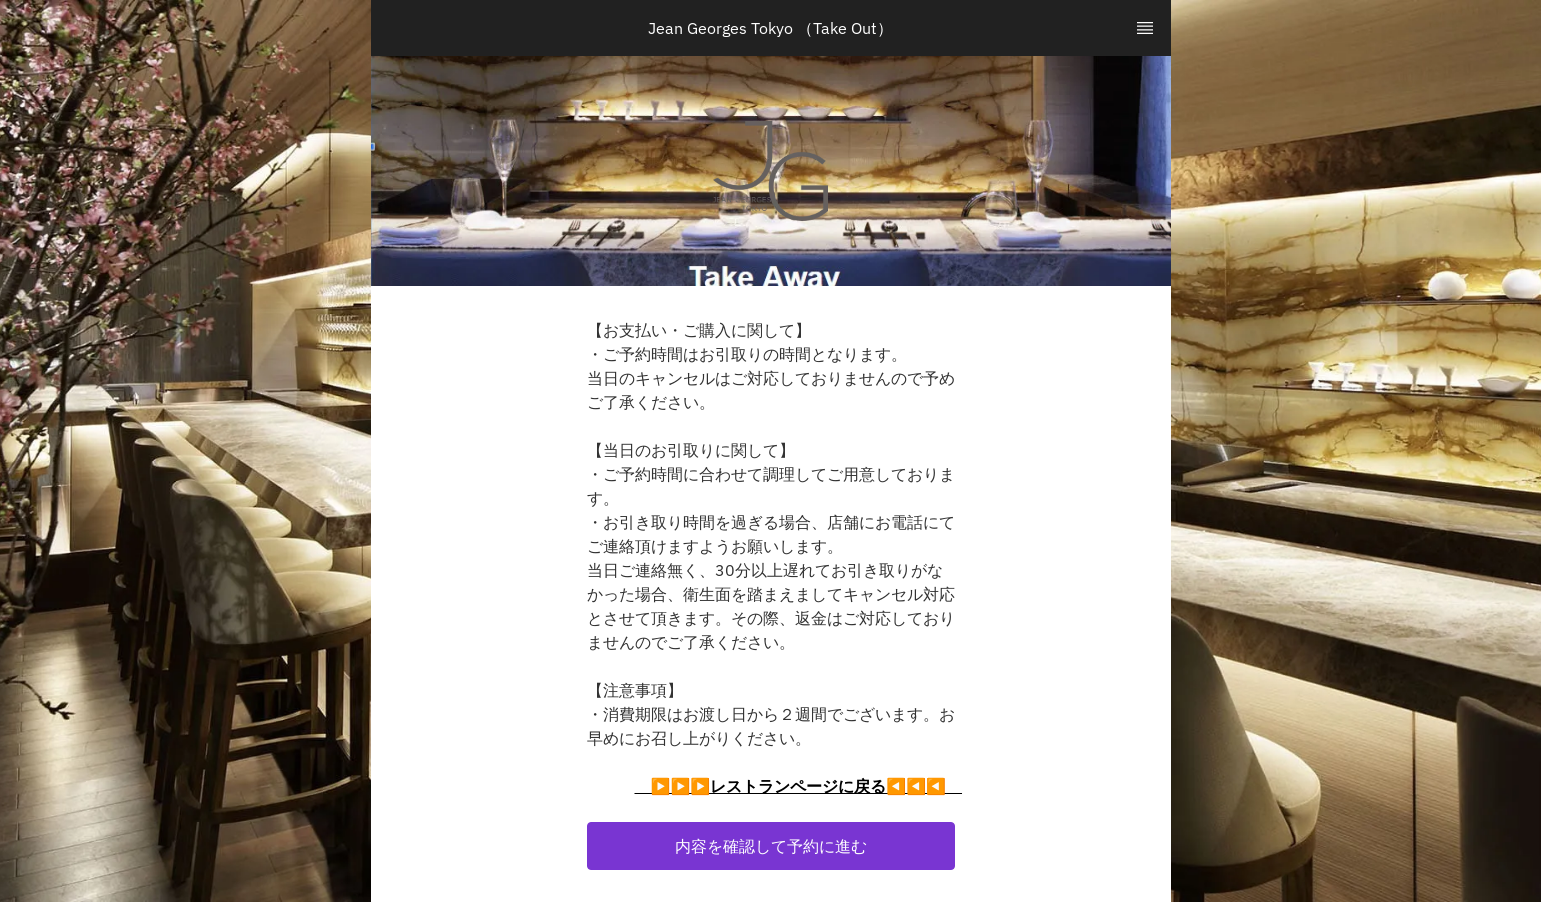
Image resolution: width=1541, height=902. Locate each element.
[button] (771, 846)
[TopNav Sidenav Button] (1145, 28)
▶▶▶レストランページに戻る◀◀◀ (799, 786)
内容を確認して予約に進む (771, 846)
